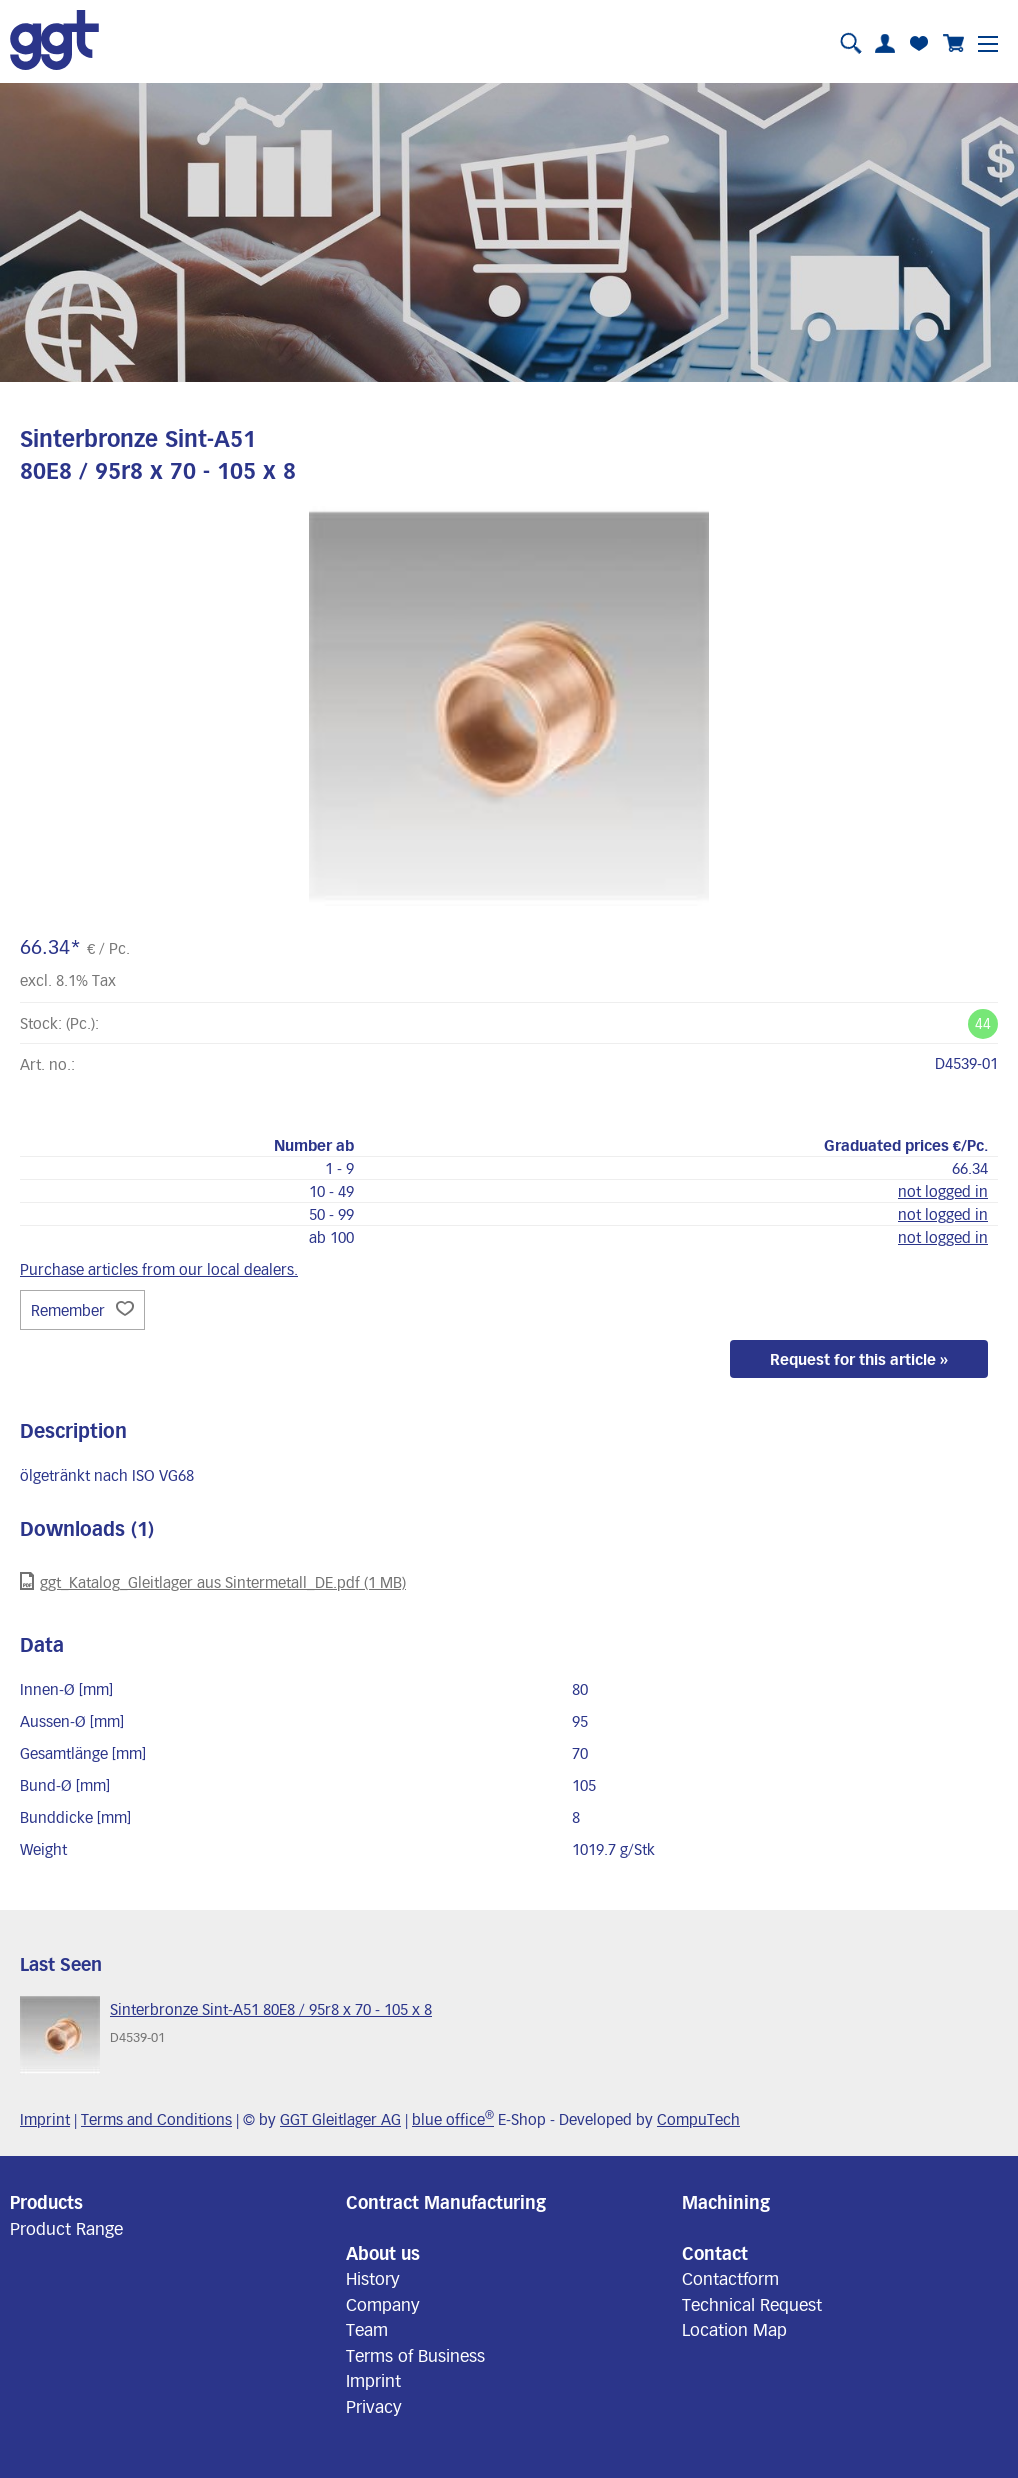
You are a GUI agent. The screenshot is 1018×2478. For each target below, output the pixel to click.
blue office (453, 2119)
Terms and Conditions (156, 2119)
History (373, 2278)
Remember (82, 1310)
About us (383, 2253)
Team (367, 2329)
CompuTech (698, 2119)
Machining (726, 2202)
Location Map (734, 2329)
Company (383, 2304)
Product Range (66, 2228)
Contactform (730, 2278)
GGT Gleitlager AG (340, 2119)
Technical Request (752, 2304)
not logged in (943, 1191)
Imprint (45, 2119)
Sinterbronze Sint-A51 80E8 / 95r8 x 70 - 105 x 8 (271, 2009)
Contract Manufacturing (446, 2202)
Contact (715, 2253)
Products (46, 2202)
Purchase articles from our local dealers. (159, 1269)
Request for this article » (859, 1359)
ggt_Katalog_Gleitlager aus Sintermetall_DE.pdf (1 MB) (213, 1581)
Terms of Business (415, 2355)
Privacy (374, 2406)
